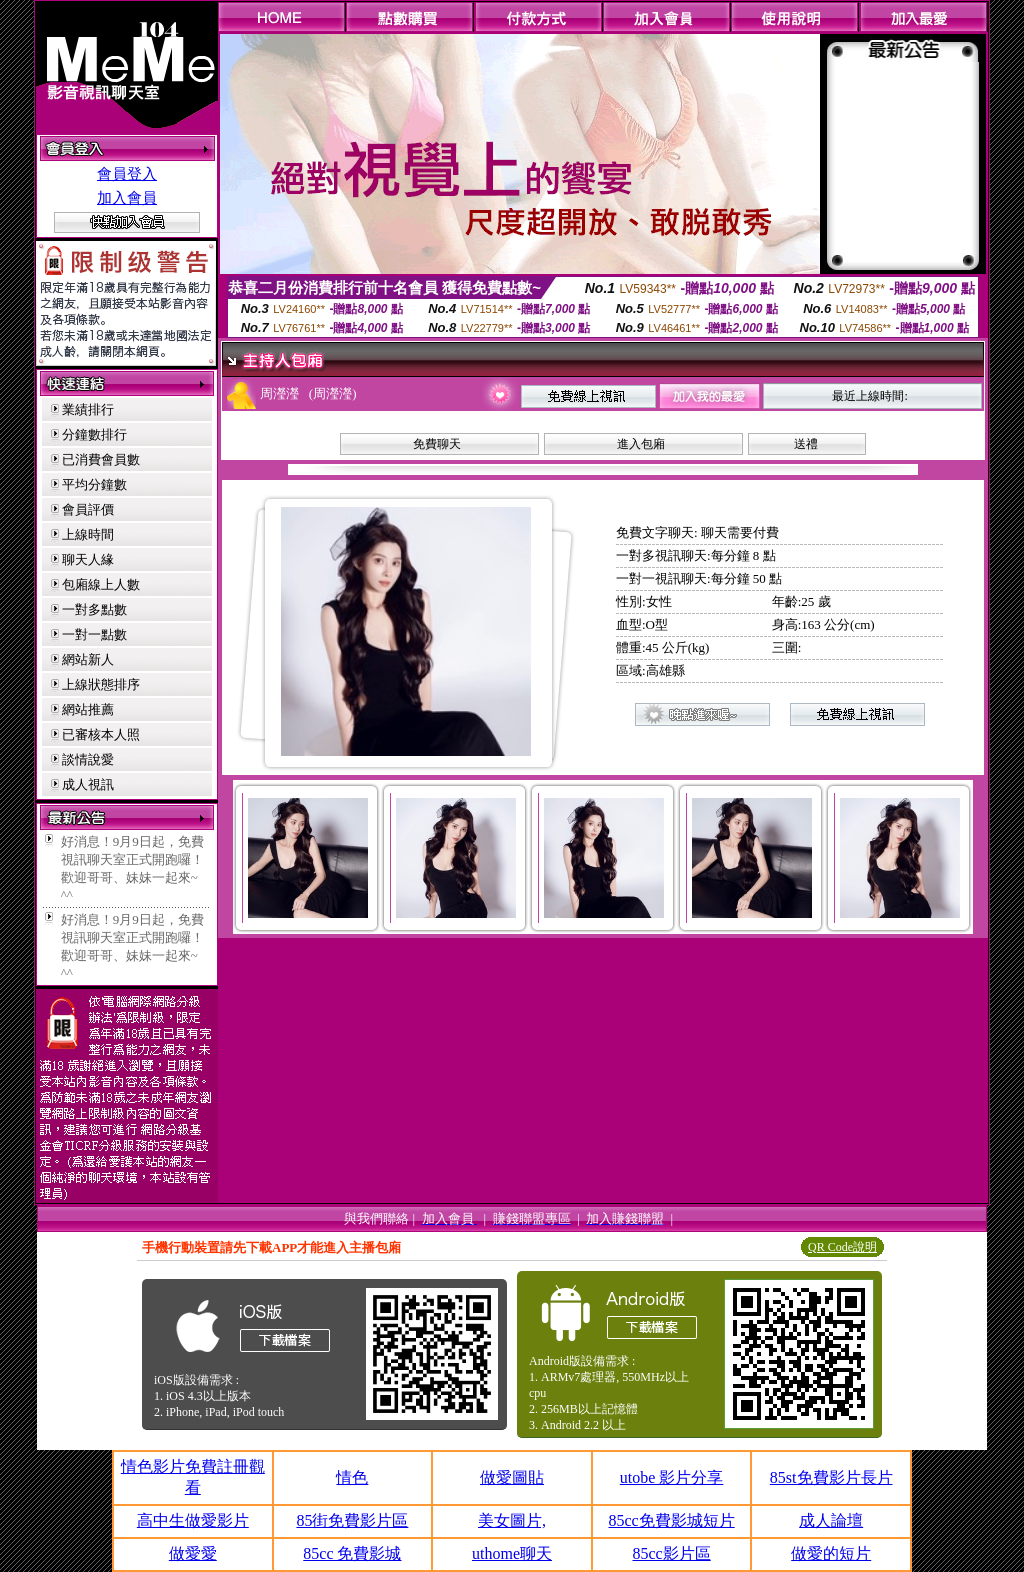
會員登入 (127, 174)
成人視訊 (88, 784)
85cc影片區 (671, 1553)
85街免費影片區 (352, 1520)
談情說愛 (88, 759)
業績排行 (88, 409)
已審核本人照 (101, 734)
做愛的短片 (831, 1553)
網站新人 (88, 659)
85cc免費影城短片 (671, 1520)
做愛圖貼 (512, 1477)
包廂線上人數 (101, 584)
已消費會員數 (101, 459)
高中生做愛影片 (193, 1520)
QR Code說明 (842, 1247)
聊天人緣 (88, 559)
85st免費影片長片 (831, 1477)
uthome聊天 (512, 1553)
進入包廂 (641, 444)
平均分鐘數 (94, 484)
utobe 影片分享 (672, 1477)
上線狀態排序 (101, 684)
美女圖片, (512, 1520)
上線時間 (88, 534)
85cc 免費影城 (352, 1553)
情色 (352, 1477)
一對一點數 (94, 634)
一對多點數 (94, 609)
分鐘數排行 (94, 434)
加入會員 (127, 198)
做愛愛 (193, 1553)
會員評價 (88, 509)
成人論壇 (831, 1520)
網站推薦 (88, 709)
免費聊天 (437, 444)
